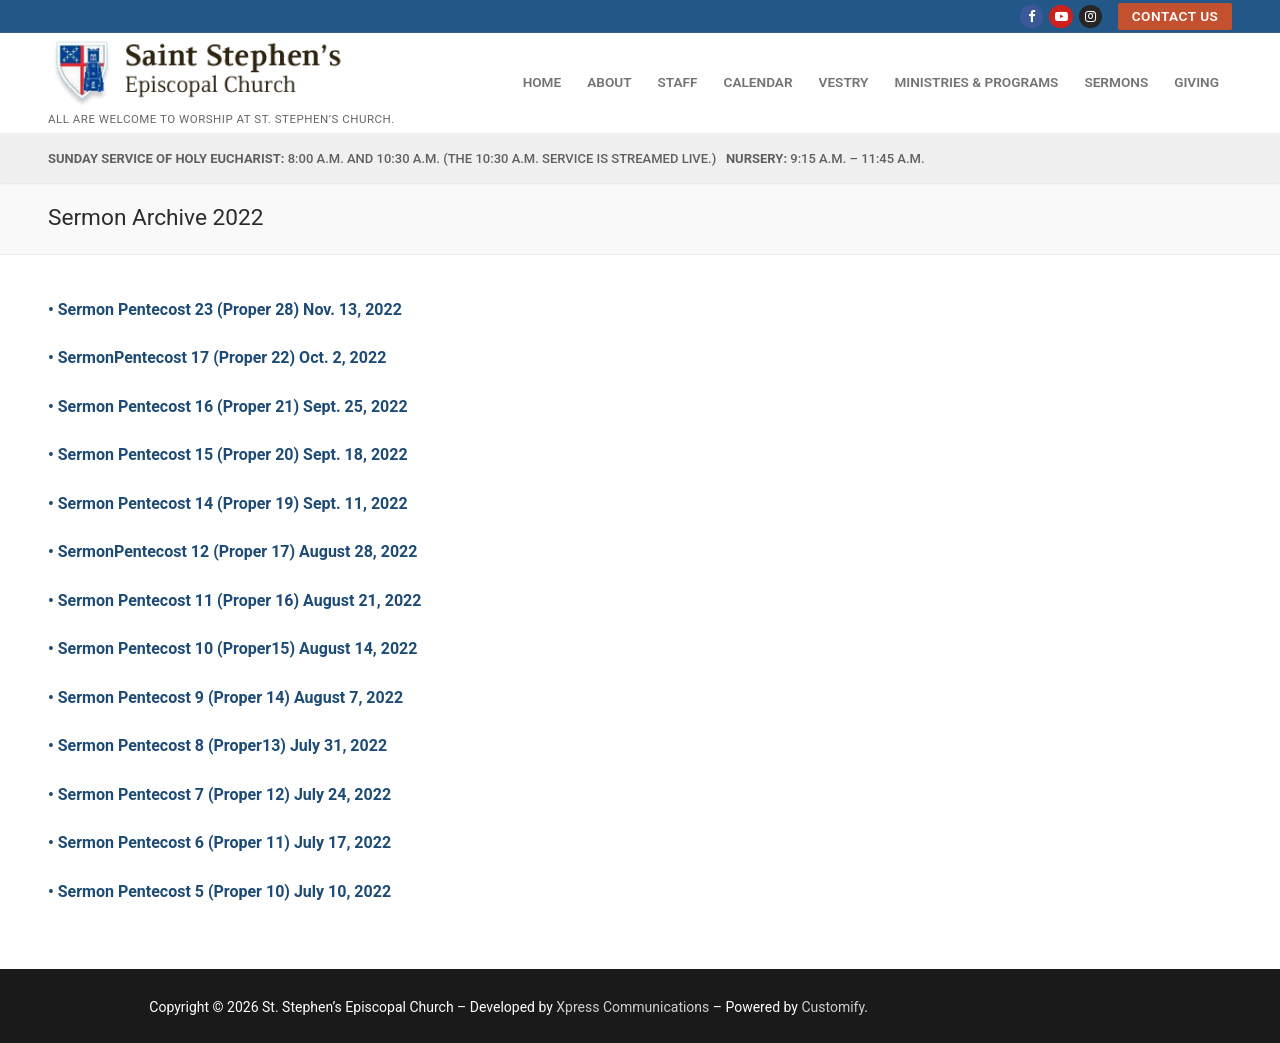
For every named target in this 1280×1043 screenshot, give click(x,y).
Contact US (1175, 16)
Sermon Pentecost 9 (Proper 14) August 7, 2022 (230, 697)
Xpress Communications (632, 1007)
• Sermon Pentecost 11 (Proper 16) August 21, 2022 (234, 600)
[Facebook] (1031, 16)
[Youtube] (1060, 16)
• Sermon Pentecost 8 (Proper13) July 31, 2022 (217, 745)
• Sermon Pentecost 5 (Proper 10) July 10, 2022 (225, 891)
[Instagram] (1090, 16)
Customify (832, 1007)
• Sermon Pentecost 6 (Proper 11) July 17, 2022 (221, 842)
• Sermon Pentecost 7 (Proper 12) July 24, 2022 (221, 794)
